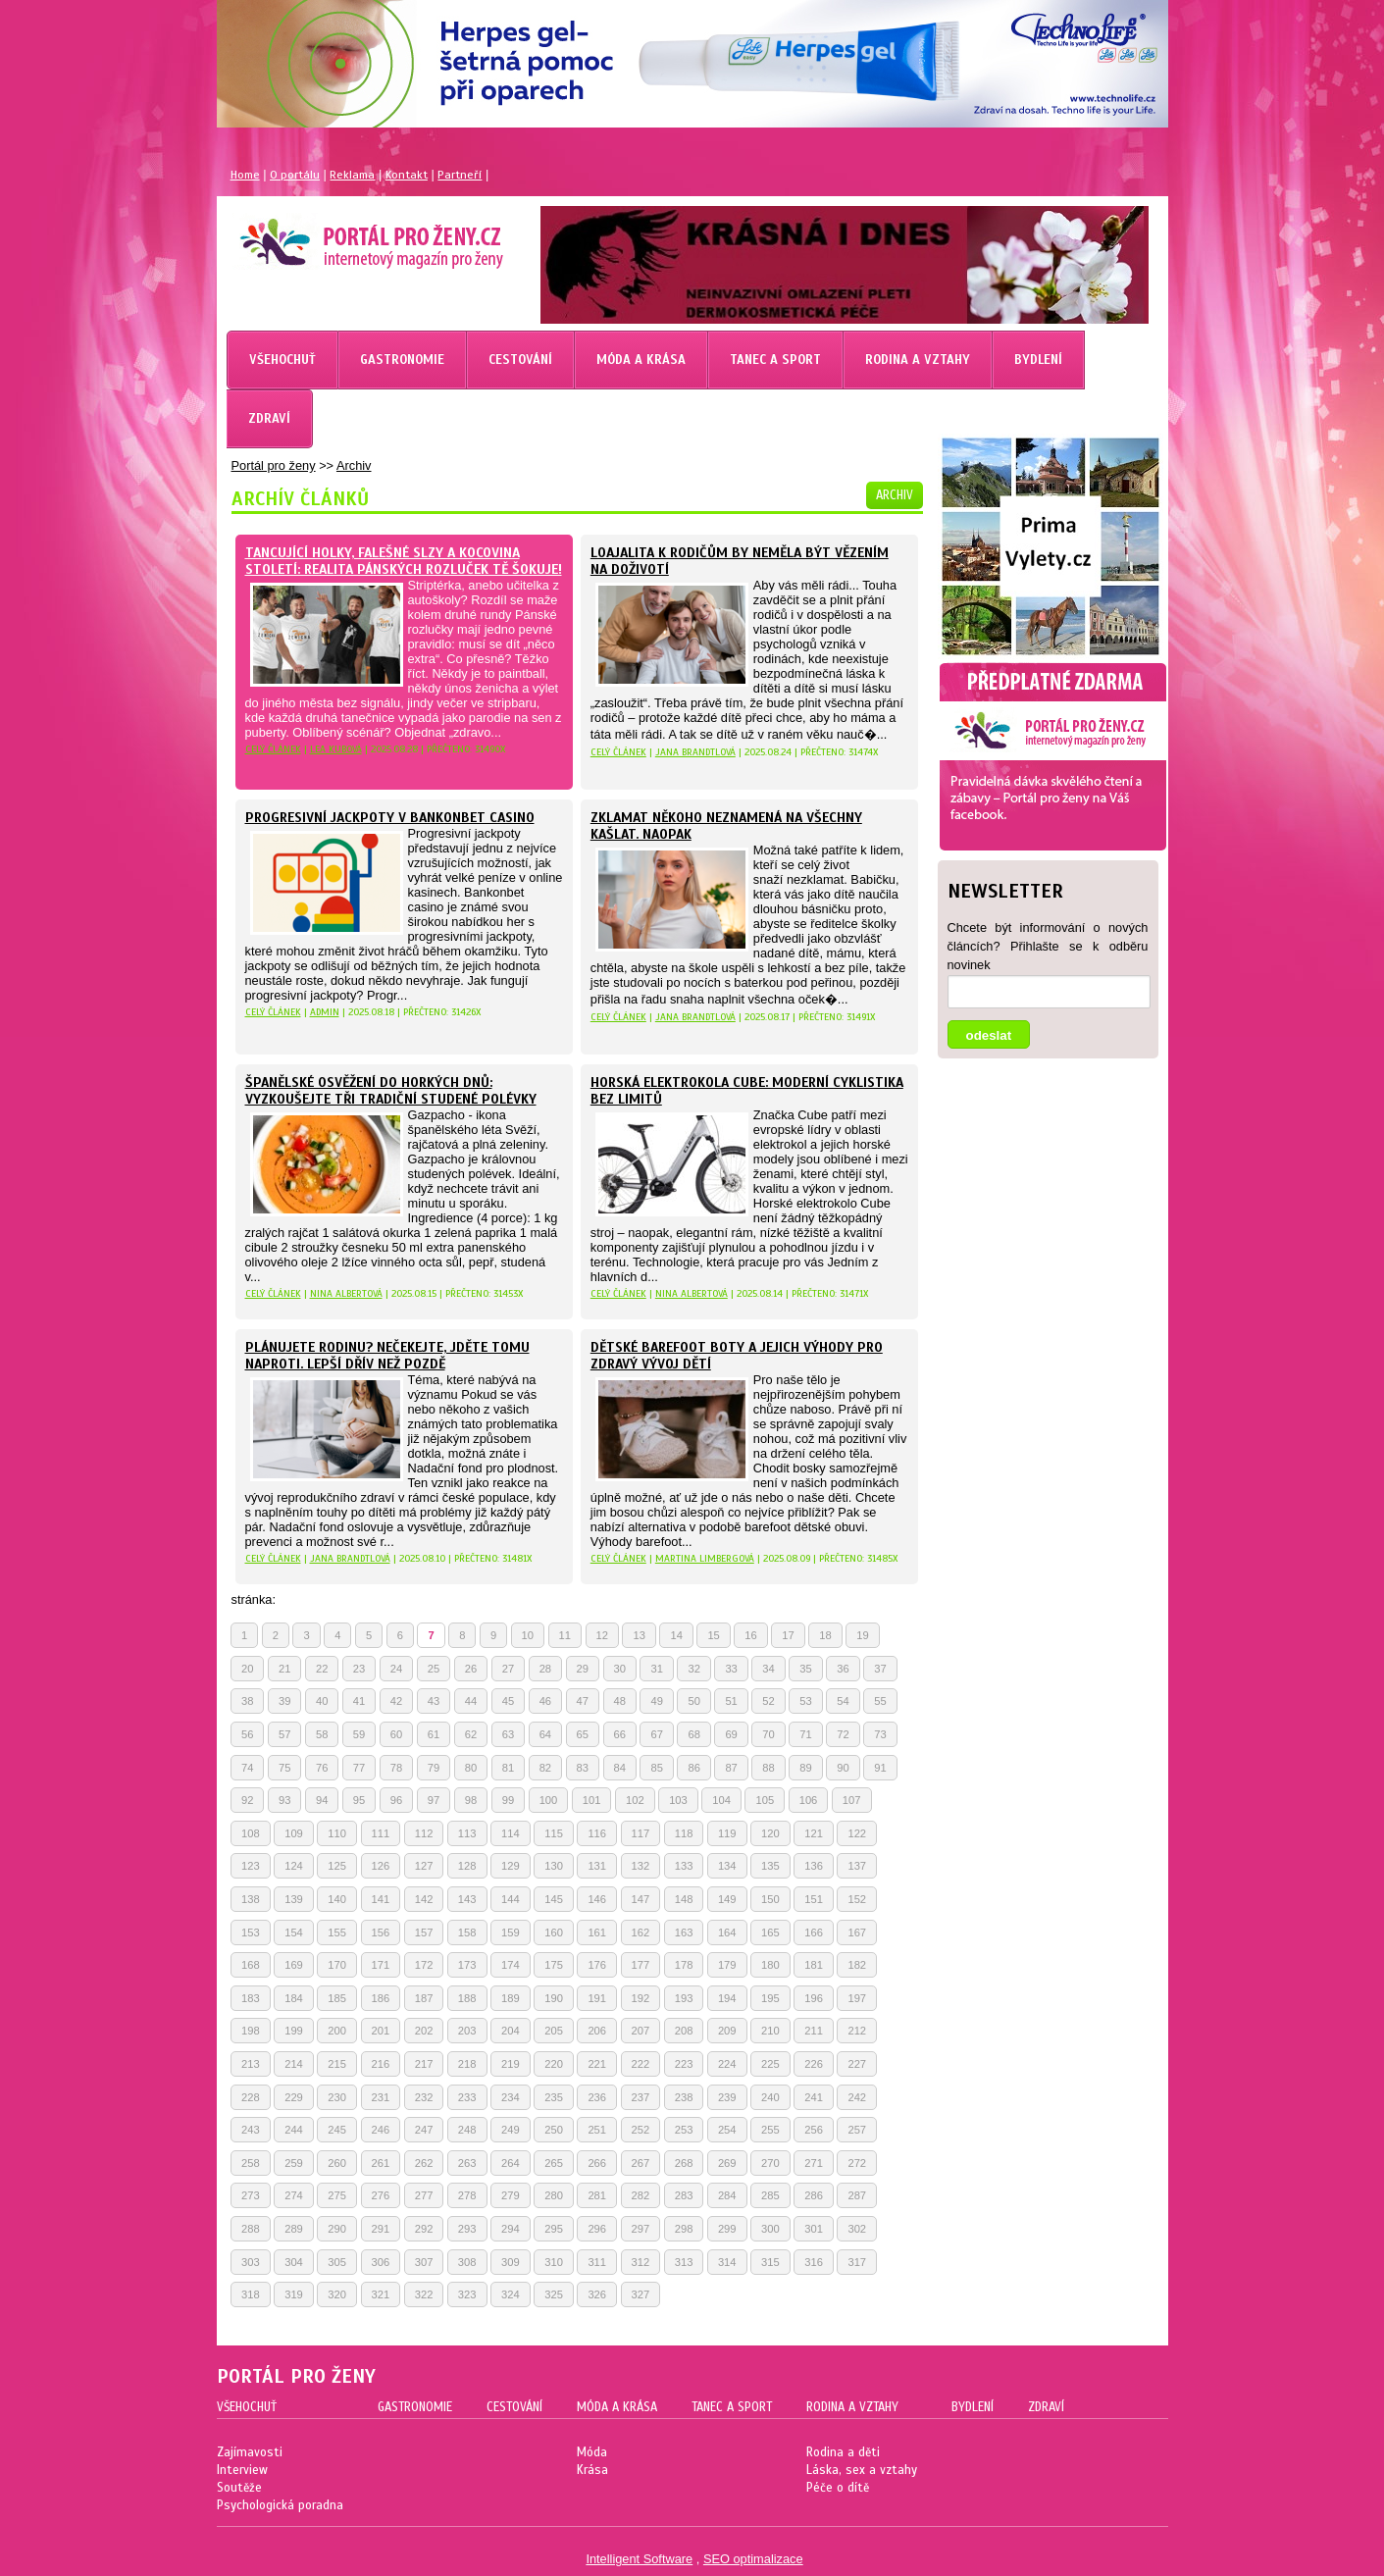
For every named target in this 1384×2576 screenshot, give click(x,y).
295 (553, 2229)
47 (583, 1701)
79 (433, 1768)
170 (337, 1965)
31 (656, 1668)
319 (293, 2294)
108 (250, 1833)
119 (727, 1833)
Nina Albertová (346, 1293)
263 (467, 2163)
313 (684, 2262)
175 (553, 1965)
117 (641, 1833)
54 (842, 1701)
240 (770, 2097)
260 (337, 2163)
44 (471, 1701)
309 (510, 2262)
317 (856, 2262)
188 (467, 1998)
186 (381, 1998)
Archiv (354, 465)
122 (856, 1833)
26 (471, 1668)
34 (768, 1668)
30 (620, 1668)
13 (638, 1635)
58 (322, 1734)
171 (381, 1965)
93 (284, 1800)
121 (813, 1833)
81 (508, 1768)
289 (293, 2229)
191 (597, 1998)
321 (381, 2294)
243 (250, 2130)
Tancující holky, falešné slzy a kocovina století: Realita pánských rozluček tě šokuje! (403, 561)
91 (880, 1768)
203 (467, 2030)
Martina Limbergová (704, 1558)
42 (396, 1701)
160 (553, 1932)
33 (731, 1668)
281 (597, 2195)
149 (727, 1899)
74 (247, 1768)
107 (852, 1800)
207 (641, 2030)
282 (641, 2195)
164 (727, 1932)
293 (467, 2229)
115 (553, 1833)
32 (693, 1668)
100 (548, 1800)
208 (684, 2030)
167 (856, 1932)
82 (545, 1768)
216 (381, 2064)
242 (856, 2097)
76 (322, 1768)
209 (727, 2030)
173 (467, 1965)
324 (510, 2294)
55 (880, 1701)
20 (247, 1668)
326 (597, 2294)
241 (813, 2097)
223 (684, 2064)
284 (727, 2195)
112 (424, 1833)
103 (678, 1800)
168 (250, 1965)
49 (656, 1701)
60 (396, 1734)
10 (528, 1635)
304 (293, 2262)
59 (359, 1734)
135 (770, 1866)
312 (641, 2262)
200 (337, 2030)
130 (553, 1866)
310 (553, 2262)
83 (583, 1768)
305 (337, 2262)
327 (641, 2294)
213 (250, 2064)
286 (813, 2195)
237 (641, 2097)
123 (250, 1866)
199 (293, 2030)
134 (727, 1866)
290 (337, 2229)
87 (731, 1768)
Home (245, 174)
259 (293, 2163)
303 (250, 2262)
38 (247, 1701)
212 (856, 2030)
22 (322, 1668)
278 (467, 2195)
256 (813, 2130)
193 (684, 1998)
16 (750, 1635)
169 (293, 1965)
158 (467, 1932)
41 (359, 1701)
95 (359, 1800)
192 (641, 1998)
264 (510, 2163)
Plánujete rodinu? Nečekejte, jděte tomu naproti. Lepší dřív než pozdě (387, 1355)
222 (641, 2064)
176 (597, 1965)
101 (592, 1800)
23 (359, 1668)
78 (396, 1768)
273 (250, 2195)
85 (656, 1768)
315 (770, 2262)
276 (381, 2195)
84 (620, 1768)
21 (284, 1668)
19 (862, 1635)
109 (293, 1833)
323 (467, 2294)
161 (597, 1932)
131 (597, 1866)
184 (293, 1998)
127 (424, 1866)
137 (856, 1866)
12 (602, 1635)
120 (770, 1833)
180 (770, 1965)
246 (381, 2130)
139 (293, 1899)
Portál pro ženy (273, 465)
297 (641, 2229)
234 (510, 2097)
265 (553, 2163)
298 (684, 2229)
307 (424, 2262)
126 (381, 1866)
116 (597, 1833)
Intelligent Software (639, 2558)
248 (467, 2130)
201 (381, 2030)
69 (731, 1734)
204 (510, 2030)
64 (545, 1734)
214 (293, 2064)
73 (880, 1734)
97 (433, 1800)
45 (508, 1701)
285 (770, 2195)
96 (396, 1800)
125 (337, 1866)
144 (510, 1899)
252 (641, 2130)
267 (641, 2163)
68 (693, 1734)
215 (337, 2064)
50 (693, 1701)
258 (250, 2163)
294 (510, 2229)
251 (597, 2130)
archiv (894, 495)
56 (247, 1734)
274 (293, 2195)
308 (467, 2262)
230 (337, 2097)
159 (510, 1932)
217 (424, 2064)
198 (250, 2030)
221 (597, 2064)
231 (381, 2097)
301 (813, 2229)
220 (553, 2064)
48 (620, 1701)
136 (813, 1866)
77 (359, 1768)
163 (684, 1932)
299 (727, 2229)
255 (770, 2130)
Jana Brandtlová (695, 752)
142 (424, 1899)
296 (597, 2229)
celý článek (273, 749)
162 (641, 1932)
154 (293, 1932)
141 (381, 1899)
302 (856, 2229)
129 (510, 1866)
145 (553, 1899)
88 (768, 1768)
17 (788, 1635)
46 (545, 1701)
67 (656, 1734)
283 (684, 2195)
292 (424, 2229)
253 (684, 2130)
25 (433, 1668)
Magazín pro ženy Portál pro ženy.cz (338, 235)
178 (684, 1965)
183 (250, 1998)
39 (284, 1701)
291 (381, 2229)
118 (684, 1833)
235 (553, 2097)
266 (597, 2163)
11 (565, 1635)
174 (510, 1965)
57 (284, 1734)
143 (467, 1899)
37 (880, 1668)
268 (684, 2163)
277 (424, 2195)
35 (805, 1668)
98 (471, 1800)
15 (713, 1635)
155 (337, 1932)
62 (471, 1734)
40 (322, 1701)
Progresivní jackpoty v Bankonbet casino (390, 817)
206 (597, 2030)
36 (842, 1668)
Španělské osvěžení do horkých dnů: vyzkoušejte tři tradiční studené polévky (391, 1091)
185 (337, 1998)
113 (467, 1833)
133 (684, 1866)
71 (805, 1734)
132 (641, 1866)
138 (250, 1899)
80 (471, 1768)
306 (381, 2262)
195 (770, 1998)
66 (620, 1734)
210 (770, 2030)
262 (424, 2163)
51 (731, 1701)
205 (553, 2030)
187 (424, 1998)
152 (856, 1899)
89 (805, 1768)
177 (641, 1965)
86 (693, 1768)
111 (381, 1833)
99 (508, 1800)
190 (553, 1998)
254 (727, 2130)
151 (813, 1899)
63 (508, 1734)
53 (805, 1701)
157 (424, 1932)
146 (597, 1899)
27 (508, 1668)
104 (721, 1800)
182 (856, 1965)
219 (510, 2064)
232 (424, 2097)
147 (641, 1899)
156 (381, 1932)
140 (337, 1899)
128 (467, 1866)
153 (250, 1932)
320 (337, 2294)
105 (764, 1800)
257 (856, 2130)
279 (510, 2195)
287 (856, 2195)
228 (250, 2097)
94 (322, 1800)
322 (424, 2294)
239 (727, 2097)
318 (250, 2294)
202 (424, 2030)
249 (510, 2130)
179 (727, 1965)
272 (856, 2163)
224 (727, 2064)
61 (433, 1734)
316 (813, 2262)
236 (597, 2097)
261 (381, 2163)
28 (545, 1668)
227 (856, 2064)
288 (250, 2229)
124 (293, 1866)
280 (553, 2195)
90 (842, 1768)
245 (337, 2130)
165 (770, 1932)
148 (684, 1899)
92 (247, 1800)
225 (770, 2064)
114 (510, 1833)
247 (424, 2130)
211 (813, 2030)
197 (856, 1998)
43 (433, 1701)
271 (813, 2163)
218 (467, 2064)
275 (337, 2195)
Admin (324, 1011)
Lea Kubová (336, 749)
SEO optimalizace (753, 2558)
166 (813, 1932)
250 (553, 2130)
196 (813, 1998)
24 (396, 1668)
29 (583, 1668)
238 (684, 2097)
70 (768, 1734)
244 (293, 2130)
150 (770, 1899)
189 (510, 1998)
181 (813, 1965)
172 (424, 1965)
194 (727, 1998)
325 (553, 2294)
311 (597, 2262)
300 (770, 2229)
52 (768, 1701)
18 (825, 1635)
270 (770, 2163)
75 (284, 1768)
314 (727, 2262)
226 (813, 2064)
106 (808, 1800)
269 (727, 2163)
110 (337, 1833)
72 (842, 1734)
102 (635, 1800)
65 (583, 1734)
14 (676, 1635)
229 (293, 2097)
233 (467, 2097)
